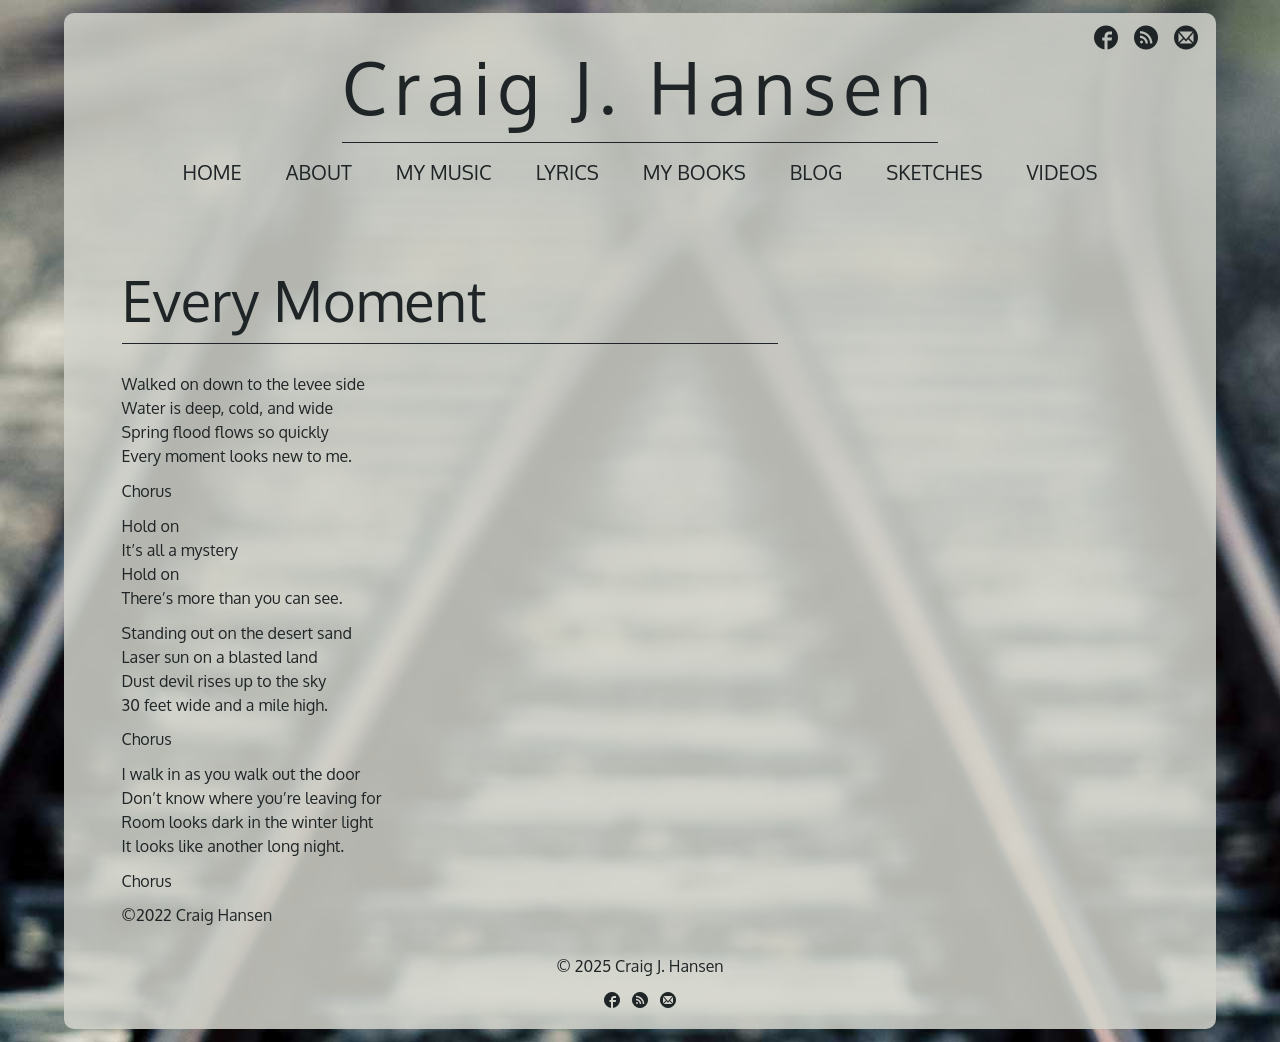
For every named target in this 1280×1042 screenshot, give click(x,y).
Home (211, 172)
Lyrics (567, 172)
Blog (816, 172)
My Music (444, 172)
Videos (1061, 172)
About (319, 172)
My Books (694, 172)
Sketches (934, 172)
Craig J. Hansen (640, 86)
